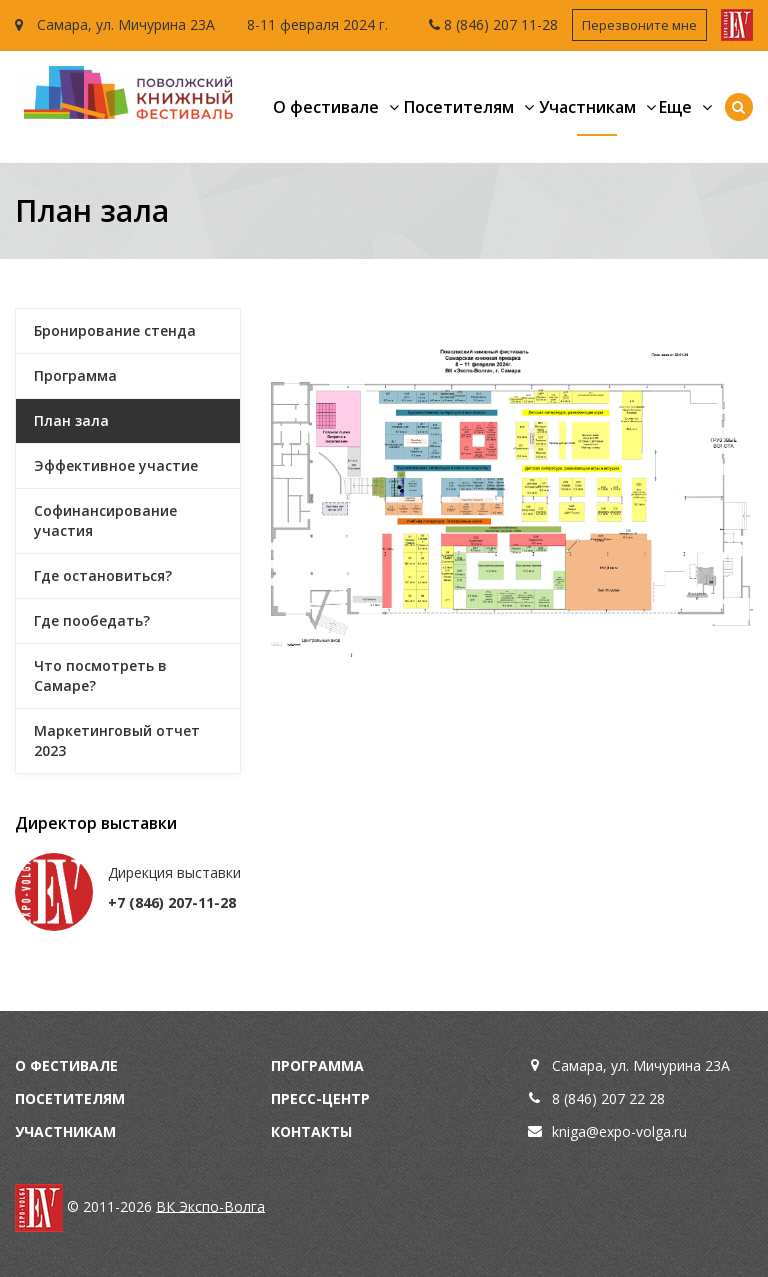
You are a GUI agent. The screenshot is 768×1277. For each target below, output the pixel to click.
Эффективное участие (116, 465)
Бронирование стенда (115, 330)
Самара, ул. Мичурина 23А (115, 24)
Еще (675, 107)
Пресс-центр (320, 1098)
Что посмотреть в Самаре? (100, 675)
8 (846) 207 (482, 24)
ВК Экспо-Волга (210, 1205)
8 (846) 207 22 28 (608, 1098)
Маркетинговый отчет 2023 (117, 740)
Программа (75, 375)
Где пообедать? (92, 620)
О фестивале (326, 107)
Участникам (587, 107)
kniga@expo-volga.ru (619, 1131)
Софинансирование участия (105, 520)
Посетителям (459, 107)
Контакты (311, 1131)
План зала (71, 420)
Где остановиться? (103, 575)
